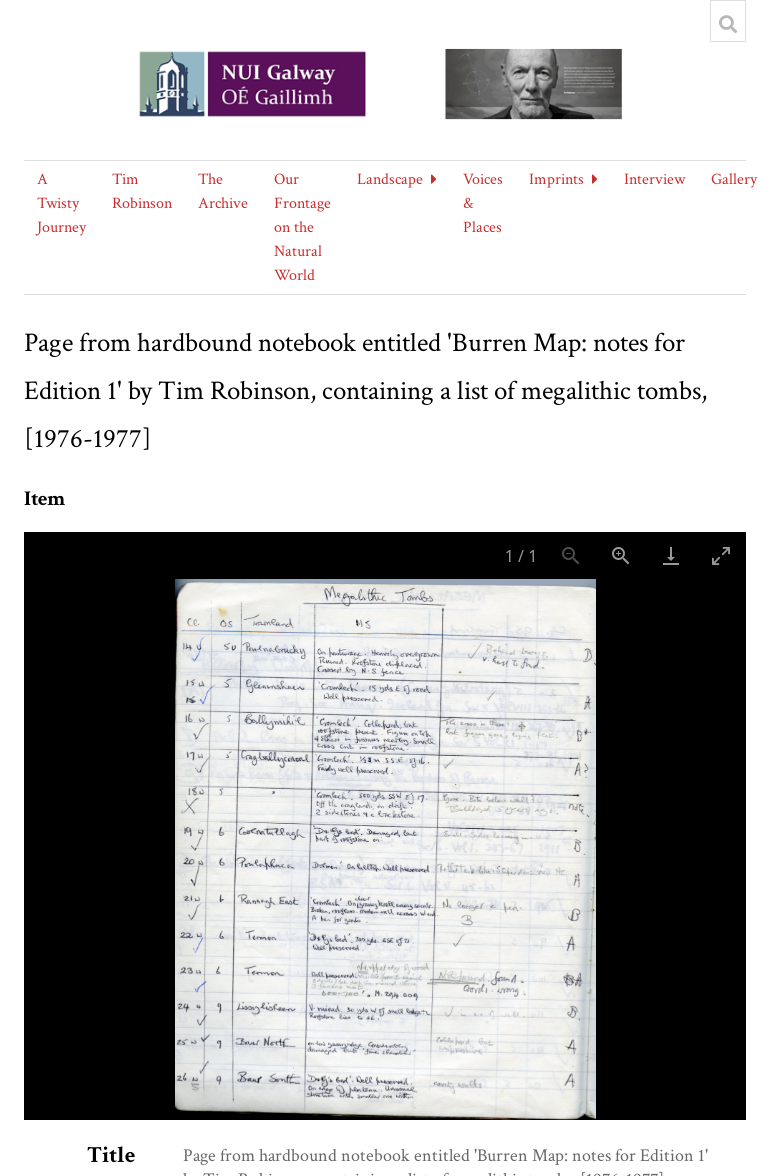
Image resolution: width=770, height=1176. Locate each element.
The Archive (223, 191)
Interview (654, 179)
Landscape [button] (390, 179)
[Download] (671, 555)
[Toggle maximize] (721, 555)
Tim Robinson (142, 191)
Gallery (734, 179)
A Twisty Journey (61, 203)
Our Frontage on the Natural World (302, 227)
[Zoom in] (621, 555)
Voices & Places (483, 203)
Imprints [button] (556, 179)
